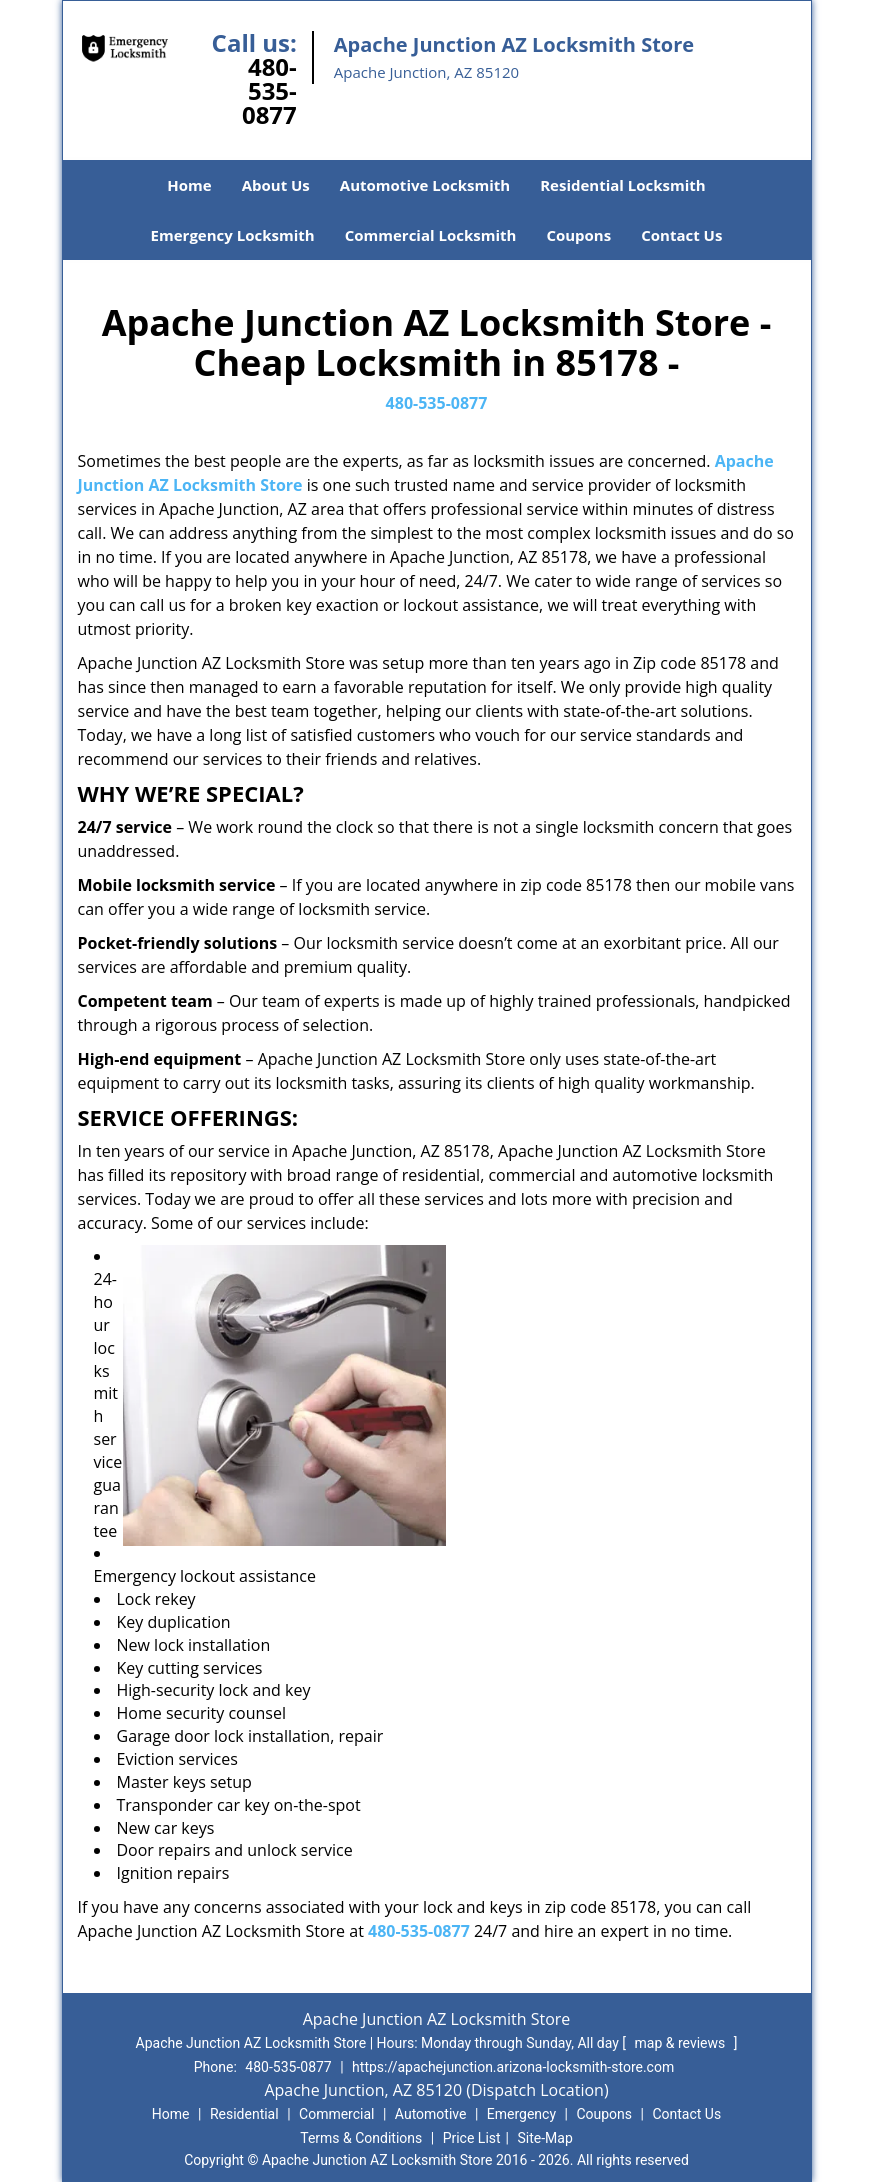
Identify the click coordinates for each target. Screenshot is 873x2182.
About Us (276, 185)
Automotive (431, 2114)
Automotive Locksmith (425, 185)
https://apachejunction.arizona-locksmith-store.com (513, 2067)
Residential (244, 2114)
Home (189, 185)
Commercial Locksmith (431, 235)
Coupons (578, 235)
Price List (472, 2138)
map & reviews (682, 2043)
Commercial (336, 2114)
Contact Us (681, 235)
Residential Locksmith (623, 185)
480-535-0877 (269, 90)
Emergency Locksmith (233, 235)
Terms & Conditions (361, 2138)
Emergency (521, 2114)
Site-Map (545, 2138)
